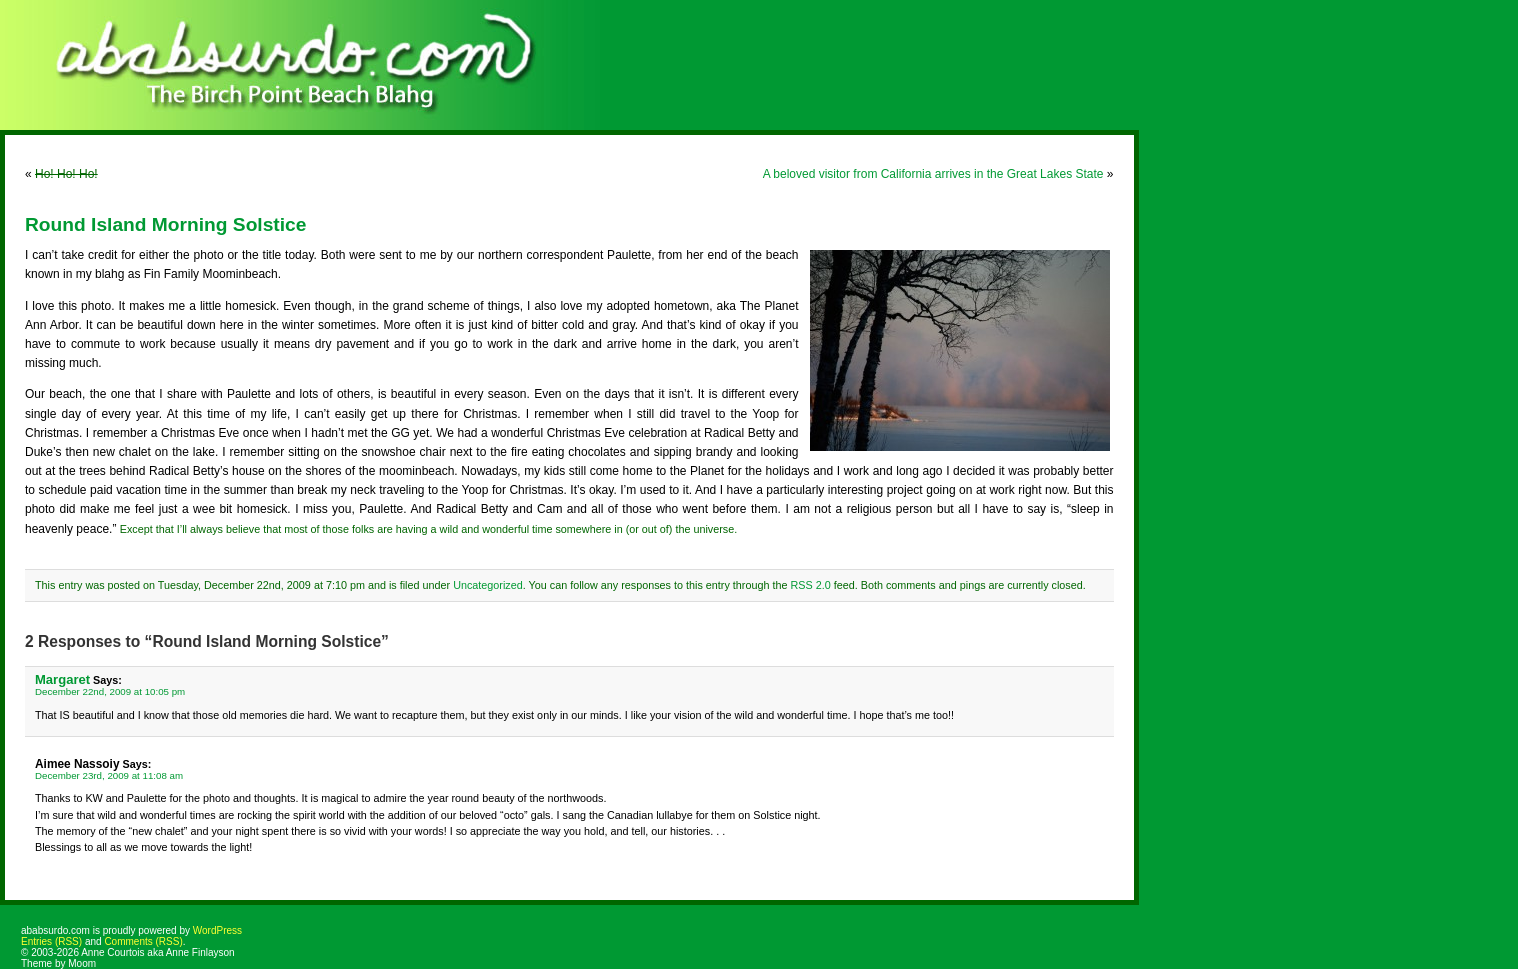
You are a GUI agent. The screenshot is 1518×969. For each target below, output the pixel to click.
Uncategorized (488, 585)
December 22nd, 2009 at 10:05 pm (110, 691)
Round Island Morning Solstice (165, 224)
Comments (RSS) (143, 941)
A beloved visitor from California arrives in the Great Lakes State (933, 174)
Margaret (62, 679)
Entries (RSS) (51, 941)
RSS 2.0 (810, 585)
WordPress (217, 930)
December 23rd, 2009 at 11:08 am (109, 775)
